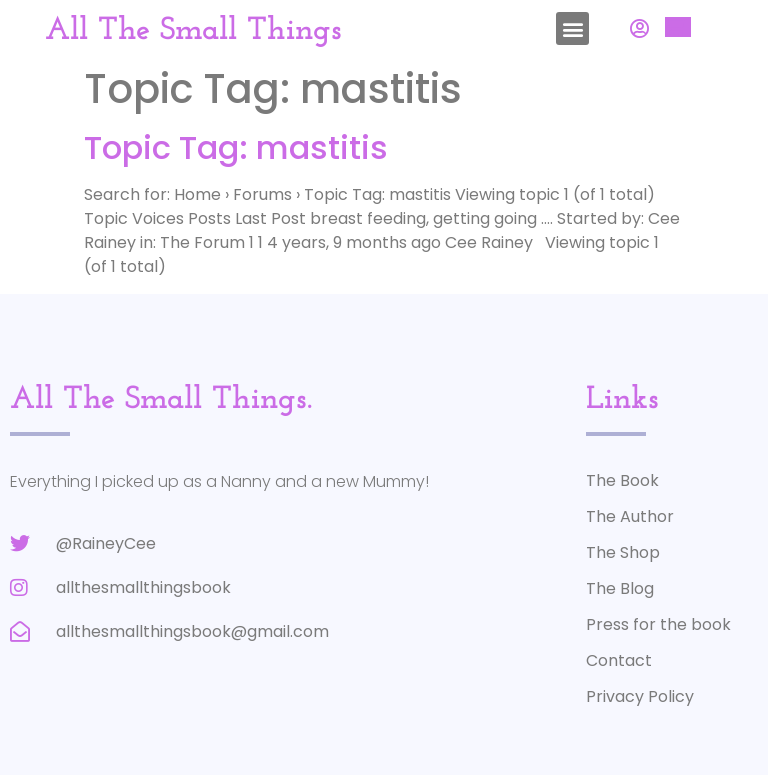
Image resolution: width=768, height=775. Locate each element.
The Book (622, 480)
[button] (572, 28)
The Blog (620, 588)
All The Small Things (193, 31)
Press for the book (658, 624)
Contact (619, 660)
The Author (630, 516)
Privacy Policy (640, 696)
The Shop (623, 552)
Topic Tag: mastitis (236, 147)
